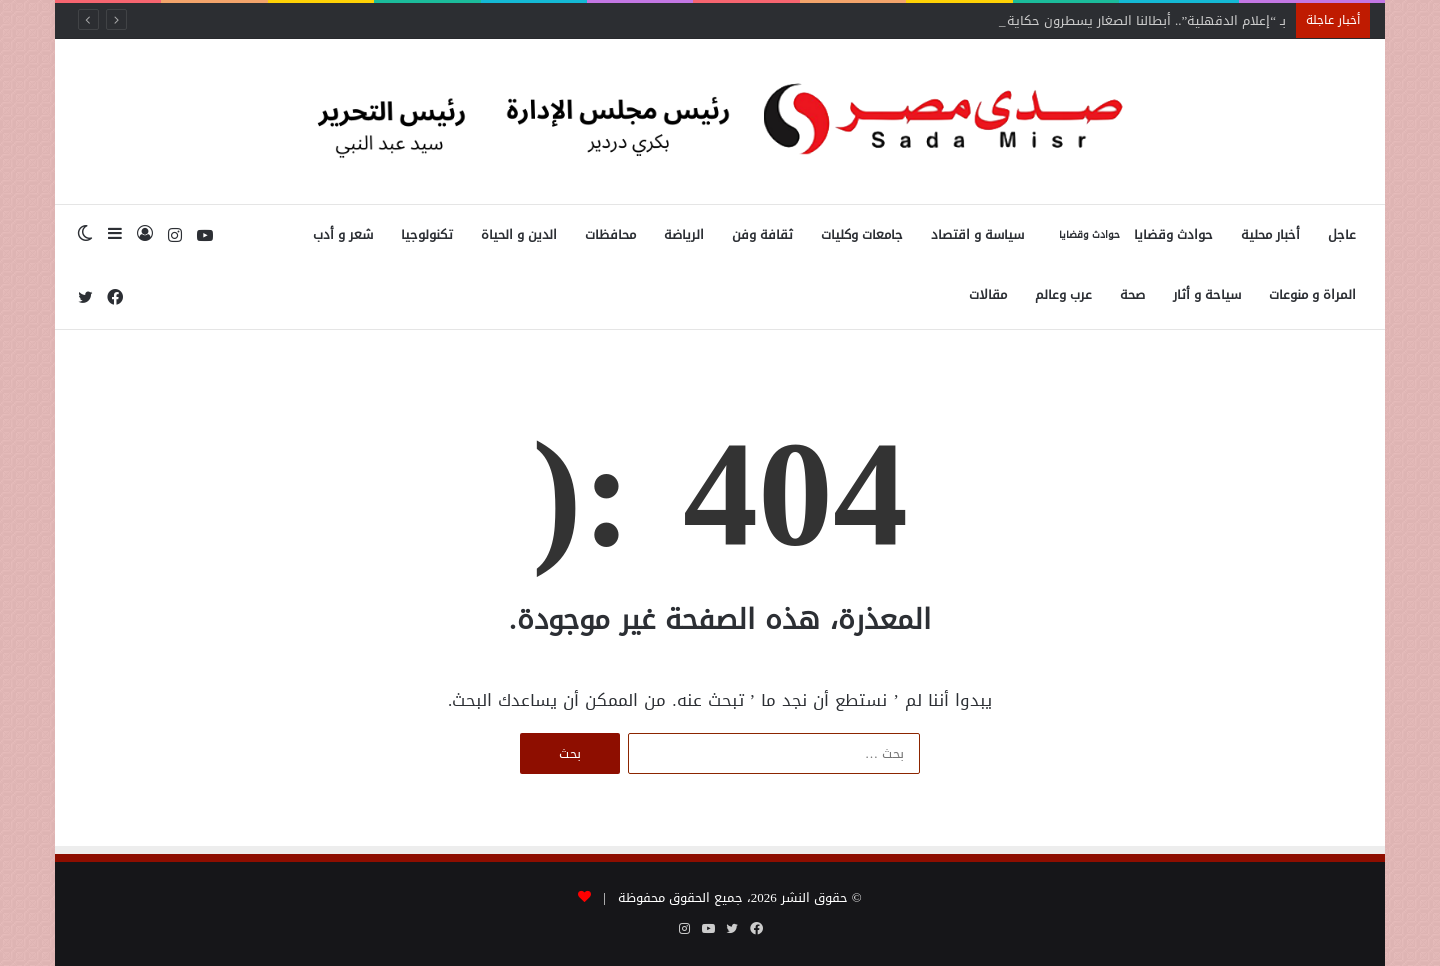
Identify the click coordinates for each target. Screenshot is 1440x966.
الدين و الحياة (519, 234)
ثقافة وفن (762, 234)
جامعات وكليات (862, 234)
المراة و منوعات (1312, 294)
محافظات (610, 234)
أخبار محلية (1270, 234)
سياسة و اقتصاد (977, 234)
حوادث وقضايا (1132, 234)
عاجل (1342, 234)
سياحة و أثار (1207, 294)
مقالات (988, 294)
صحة (1132, 294)
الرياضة (684, 234)
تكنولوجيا (427, 234)
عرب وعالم (1063, 294)
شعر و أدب (343, 234)
